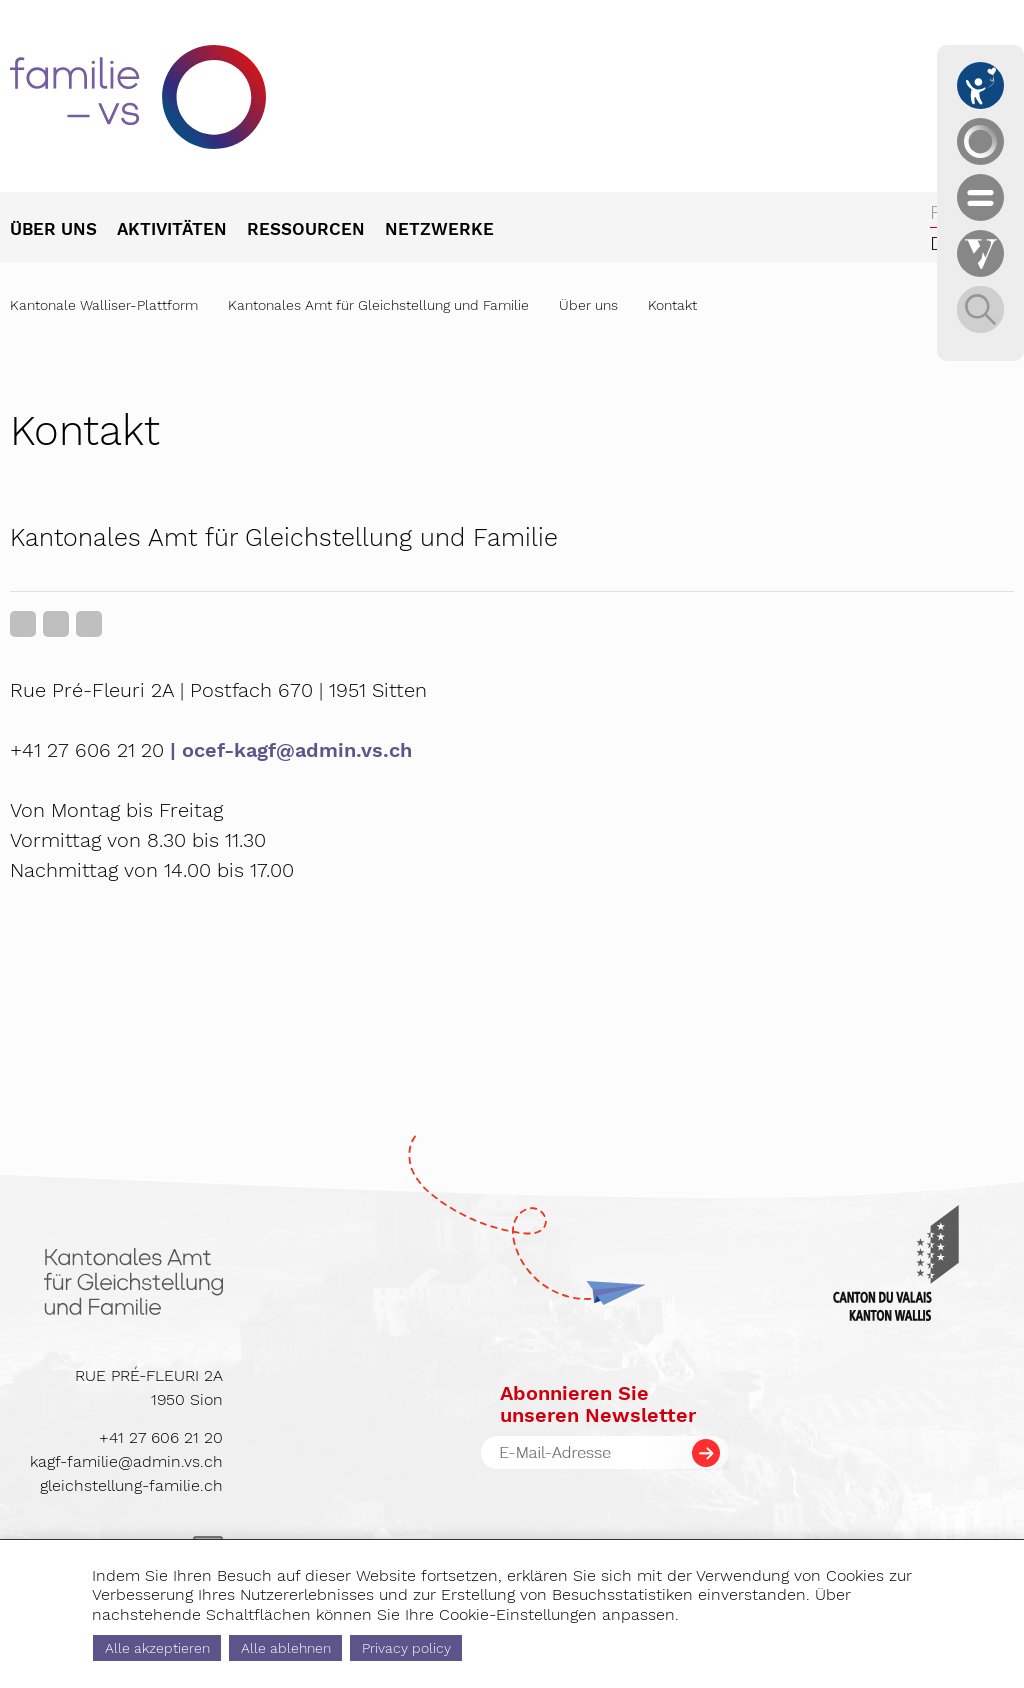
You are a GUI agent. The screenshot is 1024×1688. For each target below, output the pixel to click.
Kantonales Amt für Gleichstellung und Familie (378, 305)
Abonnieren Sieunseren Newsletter (598, 1404)
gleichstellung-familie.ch (131, 1485)
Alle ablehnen (286, 1648)
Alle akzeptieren (157, 1648)
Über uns (588, 305)
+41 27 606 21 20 (161, 1437)
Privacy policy (406, 1648)
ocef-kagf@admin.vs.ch (297, 750)
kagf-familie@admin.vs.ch (126, 1461)
